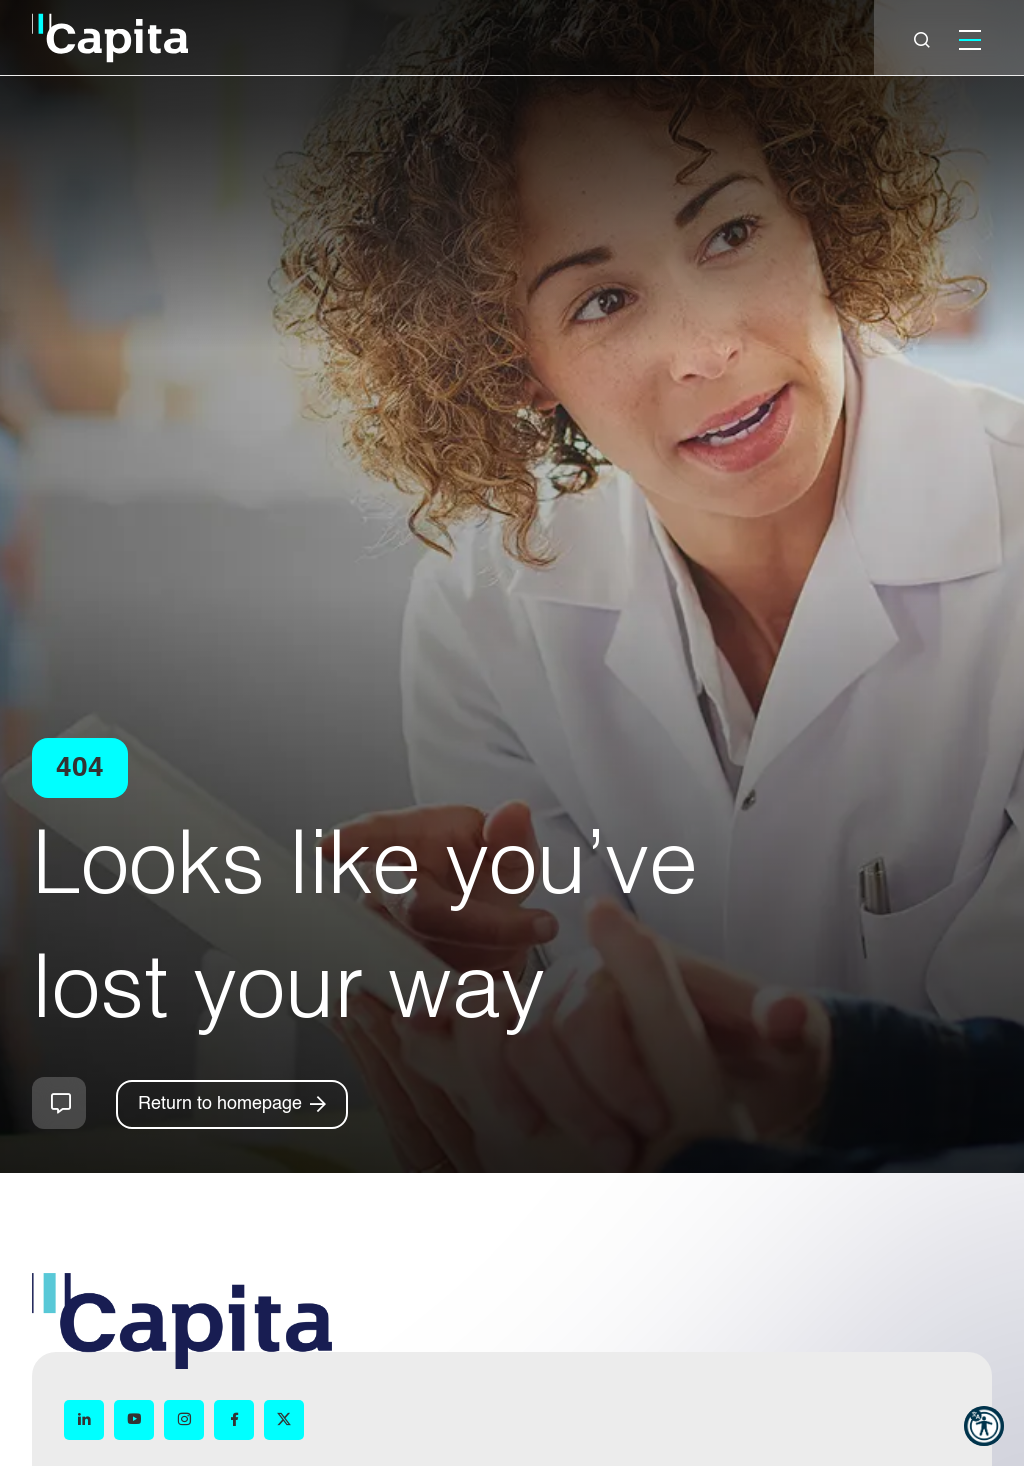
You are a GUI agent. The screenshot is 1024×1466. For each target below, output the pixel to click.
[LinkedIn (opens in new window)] (84, 1420)
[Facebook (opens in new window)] (234, 1420)
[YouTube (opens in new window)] (134, 1420)
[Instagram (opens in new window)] (184, 1420)
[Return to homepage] (232, 1104)
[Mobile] (970, 40)
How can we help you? (59, 1103)
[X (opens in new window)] (284, 1420)
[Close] (922, 40)
